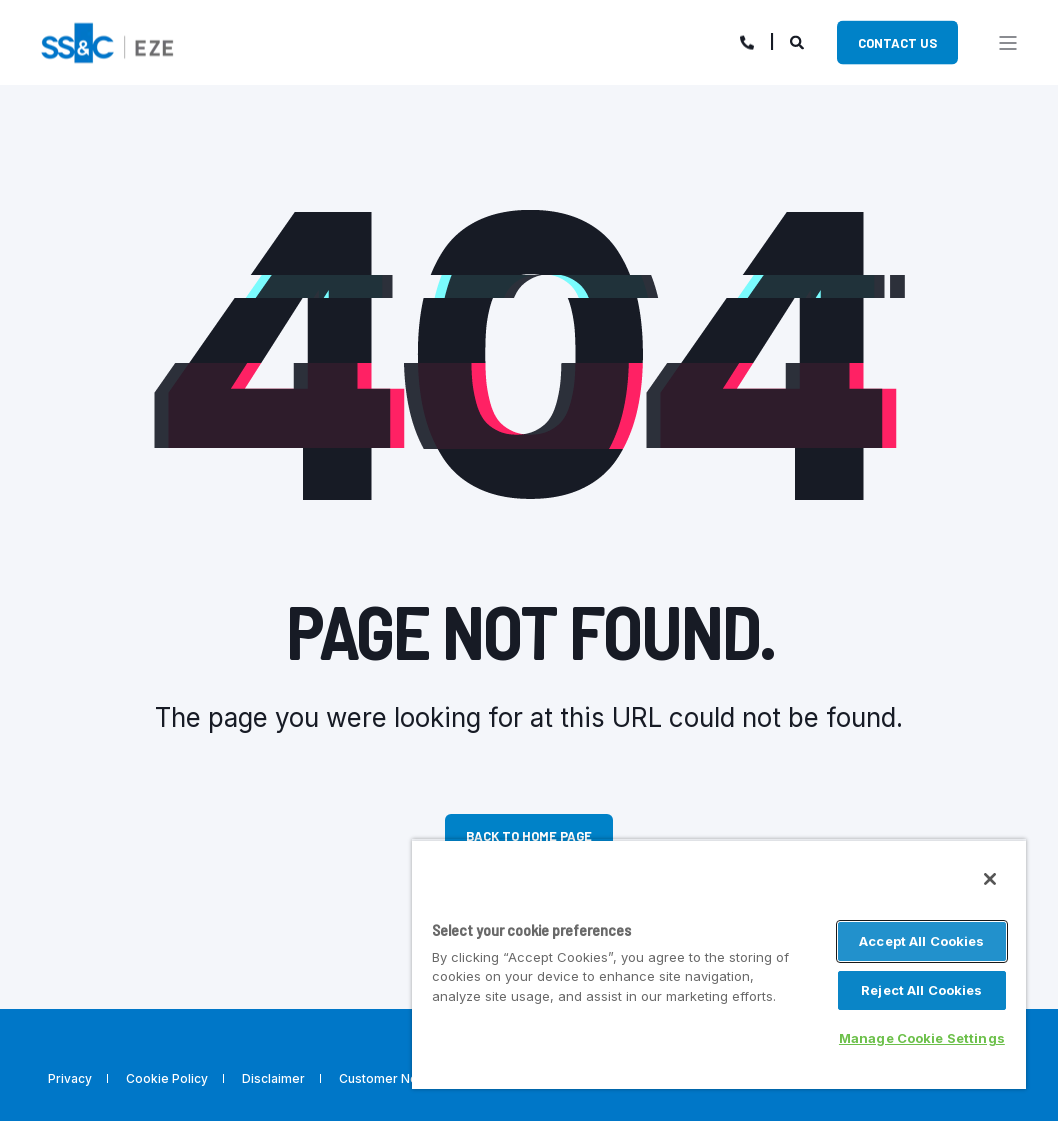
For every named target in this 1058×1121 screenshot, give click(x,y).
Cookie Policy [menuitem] (167, 1079)
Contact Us (897, 42)
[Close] (990, 879)
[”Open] (1008, 43)
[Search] (798, 40)
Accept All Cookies (921, 941)
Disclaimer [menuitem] (273, 1079)
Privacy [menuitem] (70, 1079)
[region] (719, 964)
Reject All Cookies (921, 990)
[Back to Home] (107, 40)
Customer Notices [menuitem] (393, 1079)
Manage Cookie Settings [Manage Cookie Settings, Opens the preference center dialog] (922, 1038)
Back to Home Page (529, 836)
